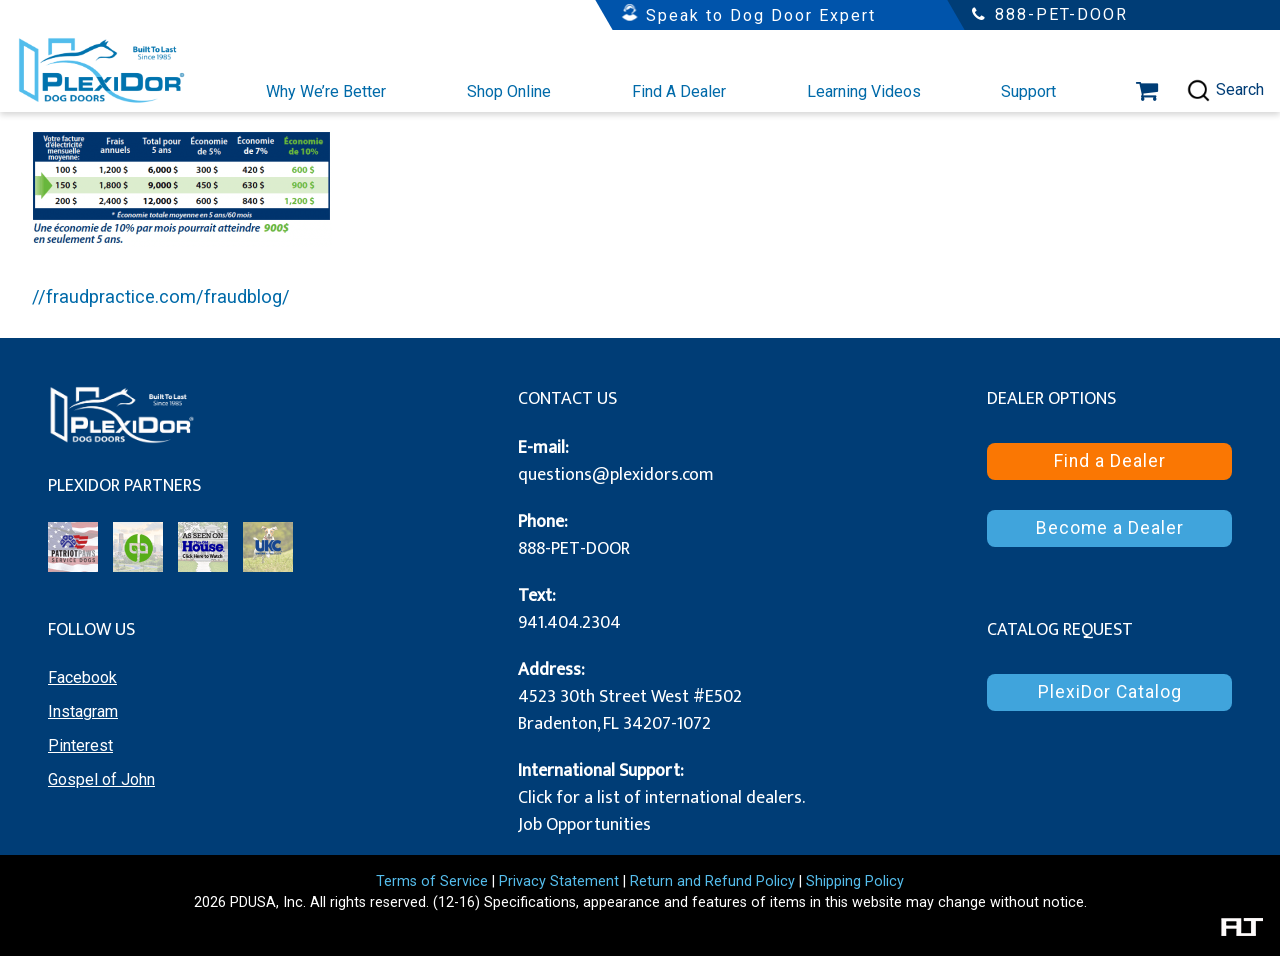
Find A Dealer (679, 91)
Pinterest (80, 745)
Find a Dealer (1110, 461)
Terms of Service (432, 881)
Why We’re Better (326, 91)
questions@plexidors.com (616, 475)
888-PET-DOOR (574, 549)
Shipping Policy (855, 881)
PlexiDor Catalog (1110, 692)
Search (1225, 90)
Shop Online (509, 91)
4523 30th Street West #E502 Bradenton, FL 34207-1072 (630, 710)
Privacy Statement (559, 881)
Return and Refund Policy (712, 881)
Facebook (82, 677)
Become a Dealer (1110, 528)
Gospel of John (101, 779)
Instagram (83, 711)
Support (1028, 91)
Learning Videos (864, 91)
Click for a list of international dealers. (661, 798)
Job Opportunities (584, 825)
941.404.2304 (569, 623)
